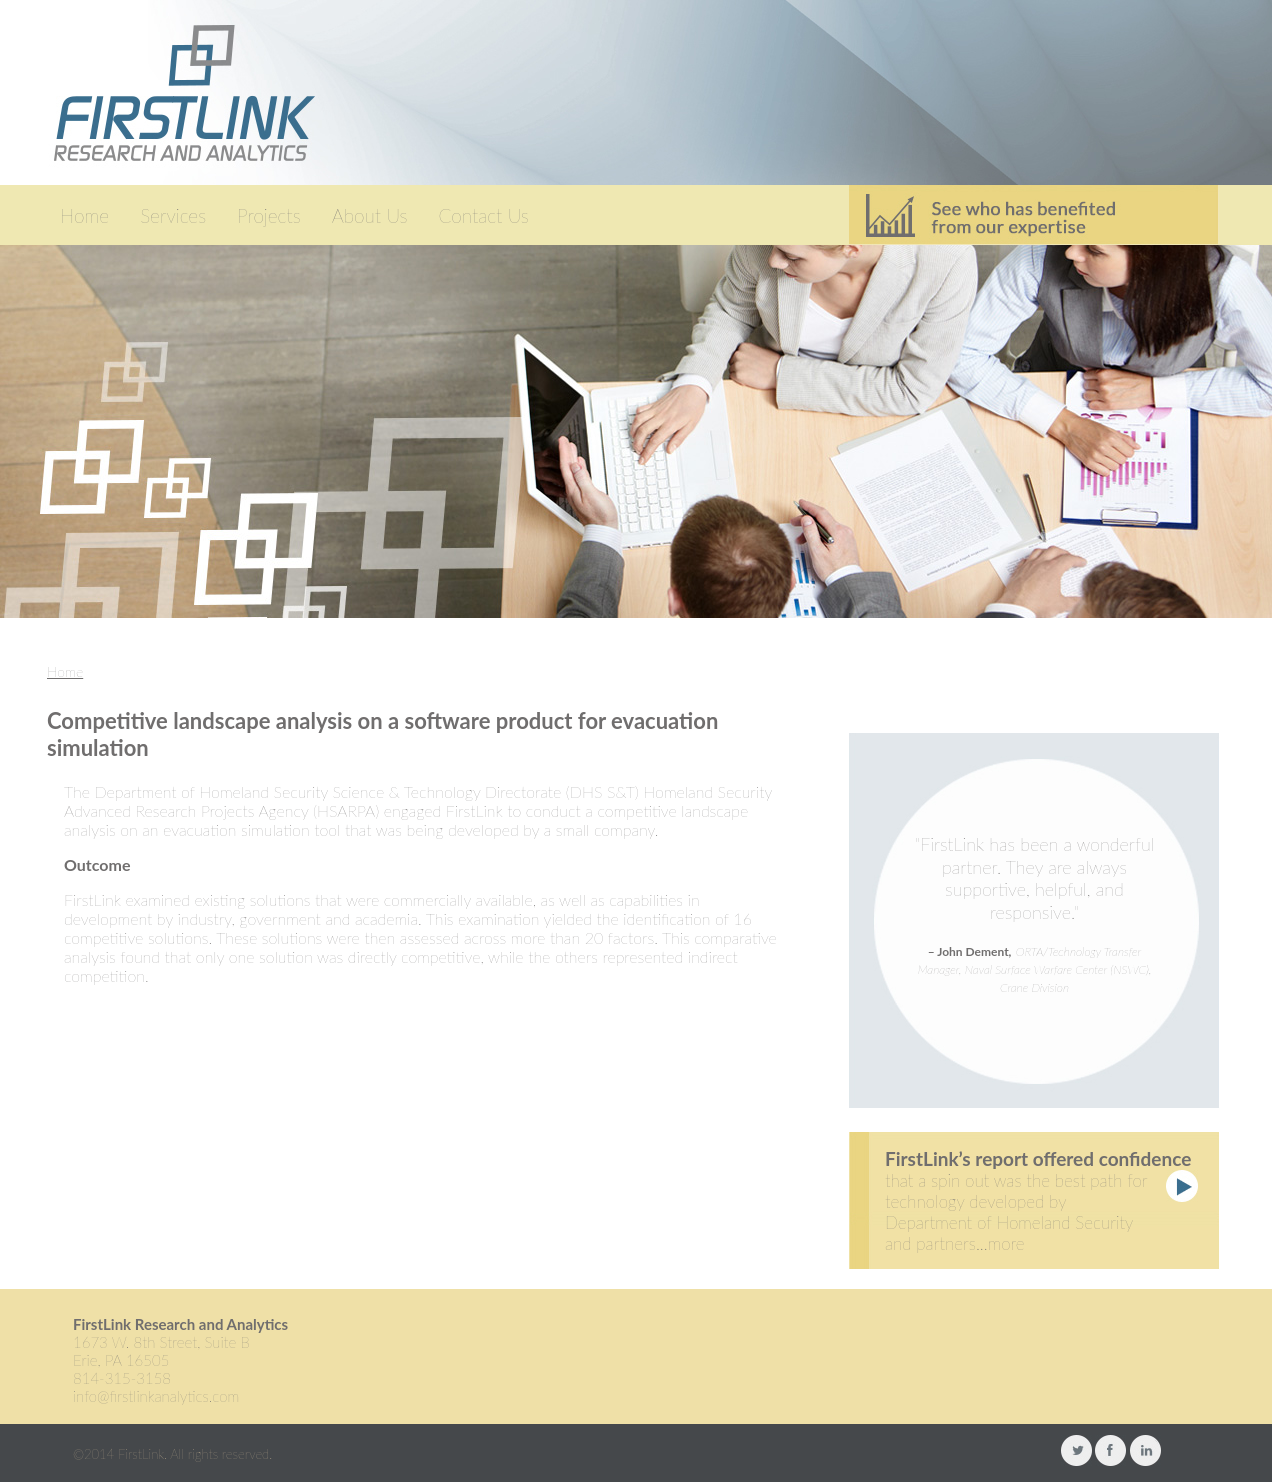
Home (84, 215)
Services (173, 215)
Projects (269, 215)
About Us (370, 215)
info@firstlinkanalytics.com (156, 1396)
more (1006, 1243)
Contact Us (484, 215)
